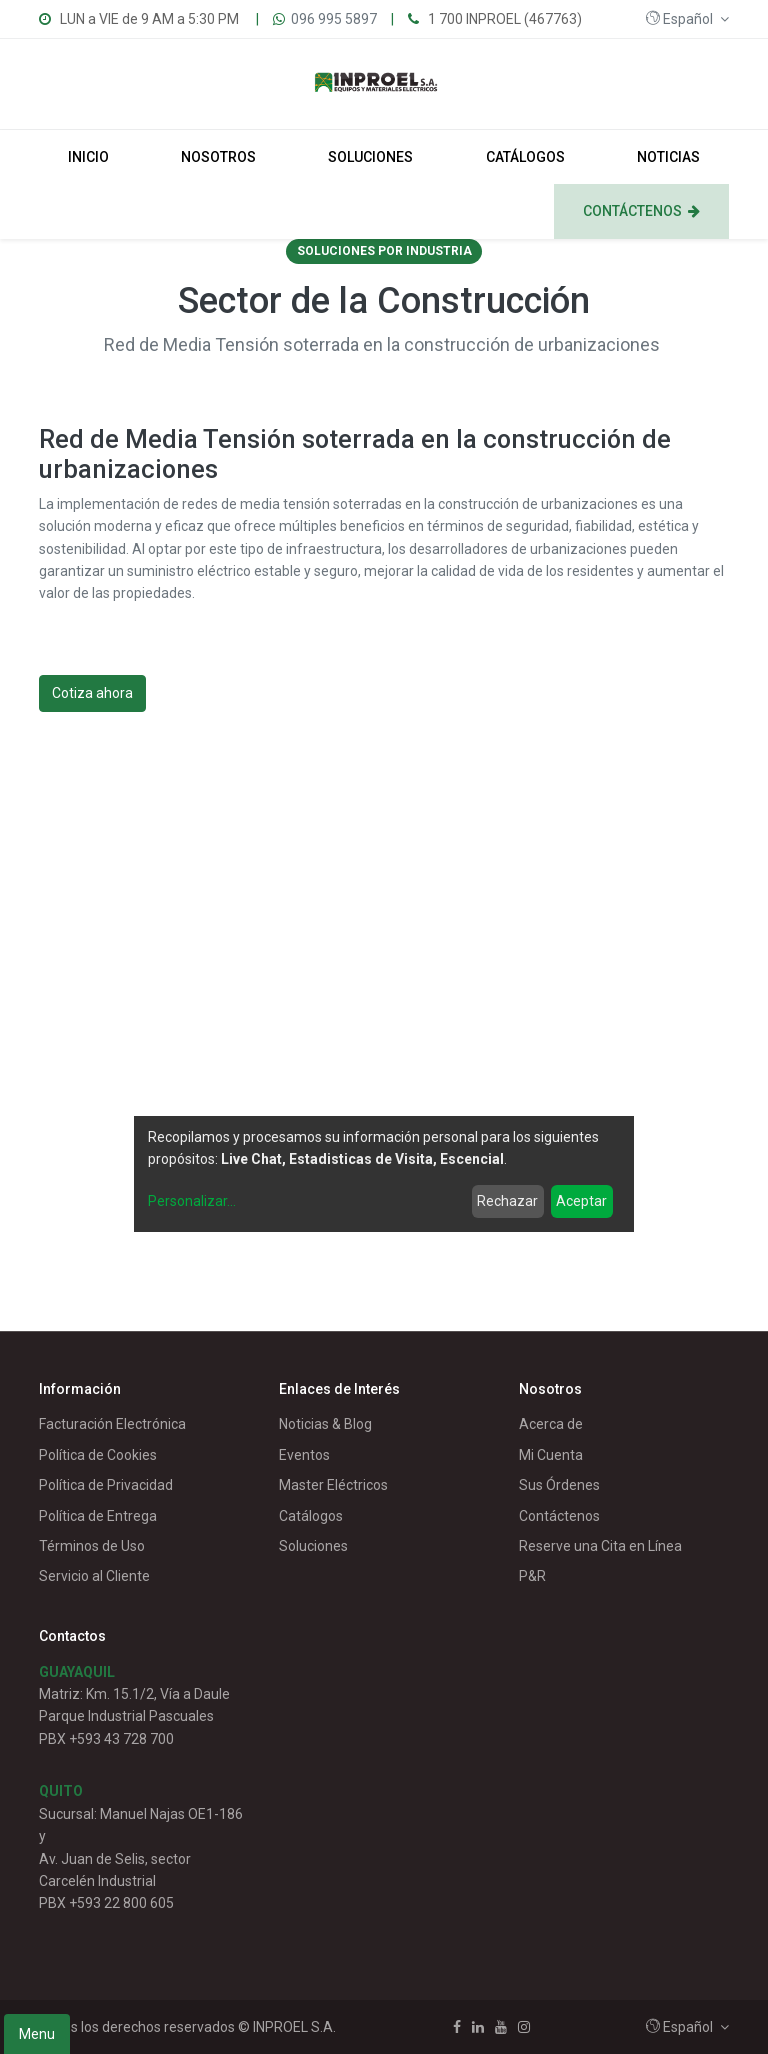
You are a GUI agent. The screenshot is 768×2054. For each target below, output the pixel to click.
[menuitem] (88, 157)
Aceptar (581, 1201)
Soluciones (313, 1546)
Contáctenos (559, 1516)
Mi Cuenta (551, 1455)
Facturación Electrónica (112, 1424)
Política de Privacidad (106, 1485)
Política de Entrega (98, 1516)
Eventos (304, 1455)
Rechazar (507, 1201)
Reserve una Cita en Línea (600, 1546)
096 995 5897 (334, 19)
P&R (532, 1576)
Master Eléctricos (333, 1485)
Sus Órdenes (559, 1485)
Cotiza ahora (92, 693)
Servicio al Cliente (94, 1576)
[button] (687, 19)
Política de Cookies (98, 1455)
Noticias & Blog (325, 1424)
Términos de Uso (92, 1546)
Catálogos (311, 1516)
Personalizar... (192, 1201)
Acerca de (551, 1424)
